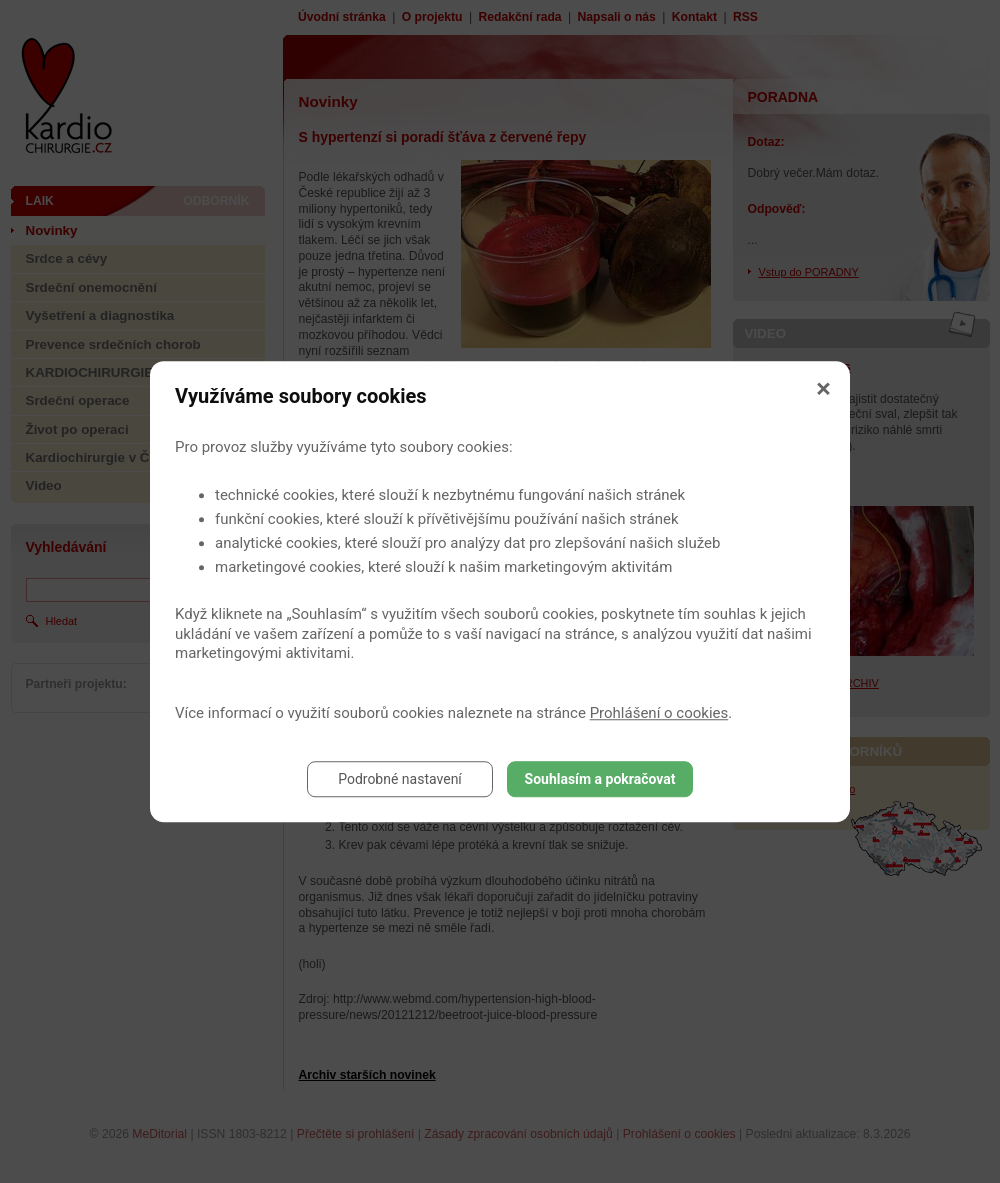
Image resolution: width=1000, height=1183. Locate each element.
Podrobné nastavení (400, 779)
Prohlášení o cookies (659, 713)
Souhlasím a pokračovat (600, 779)
